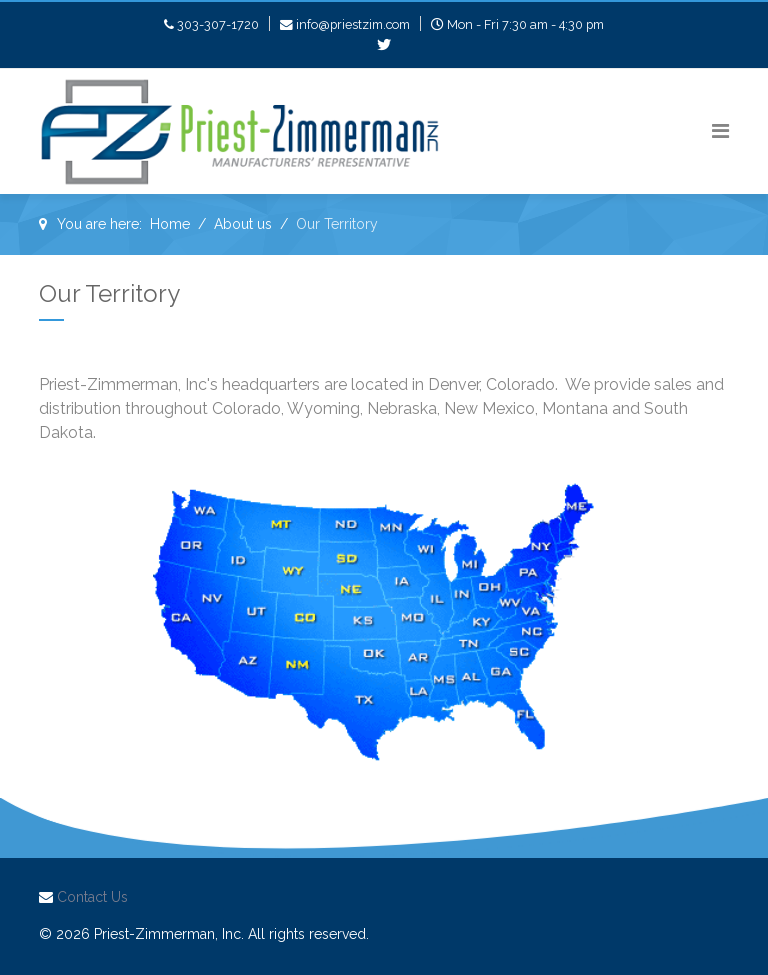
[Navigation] (720, 131)
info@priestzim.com (353, 24)
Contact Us (92, 897)
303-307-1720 (218, 24)
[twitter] (384, 45)
